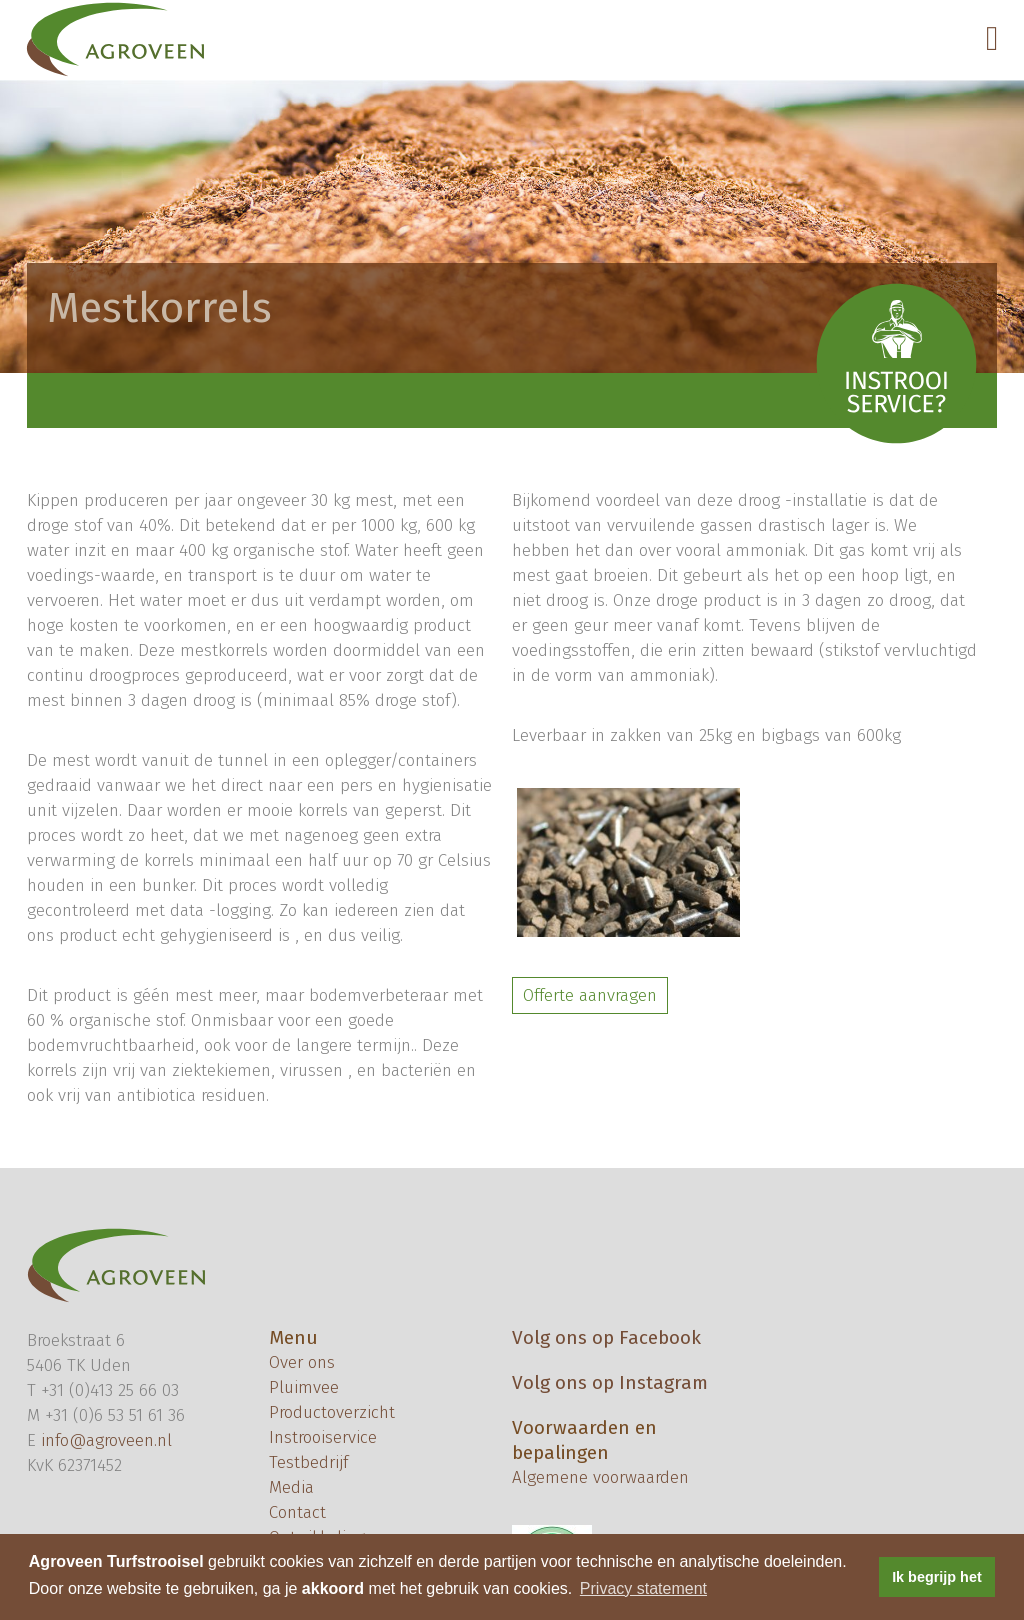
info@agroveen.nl (106, 1440)
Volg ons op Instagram (610, 1382)
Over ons (302, 1362)
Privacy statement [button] (643, 1588)
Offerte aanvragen (590, 995)
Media (291, 1487)
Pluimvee (304, 1387)
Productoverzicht (332, 1412)
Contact (297, 1512)
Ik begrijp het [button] (937, 1577)
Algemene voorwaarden (600, 1477)
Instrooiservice (323, 1437)
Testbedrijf (308, 1462)
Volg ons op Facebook (606, 1337)
